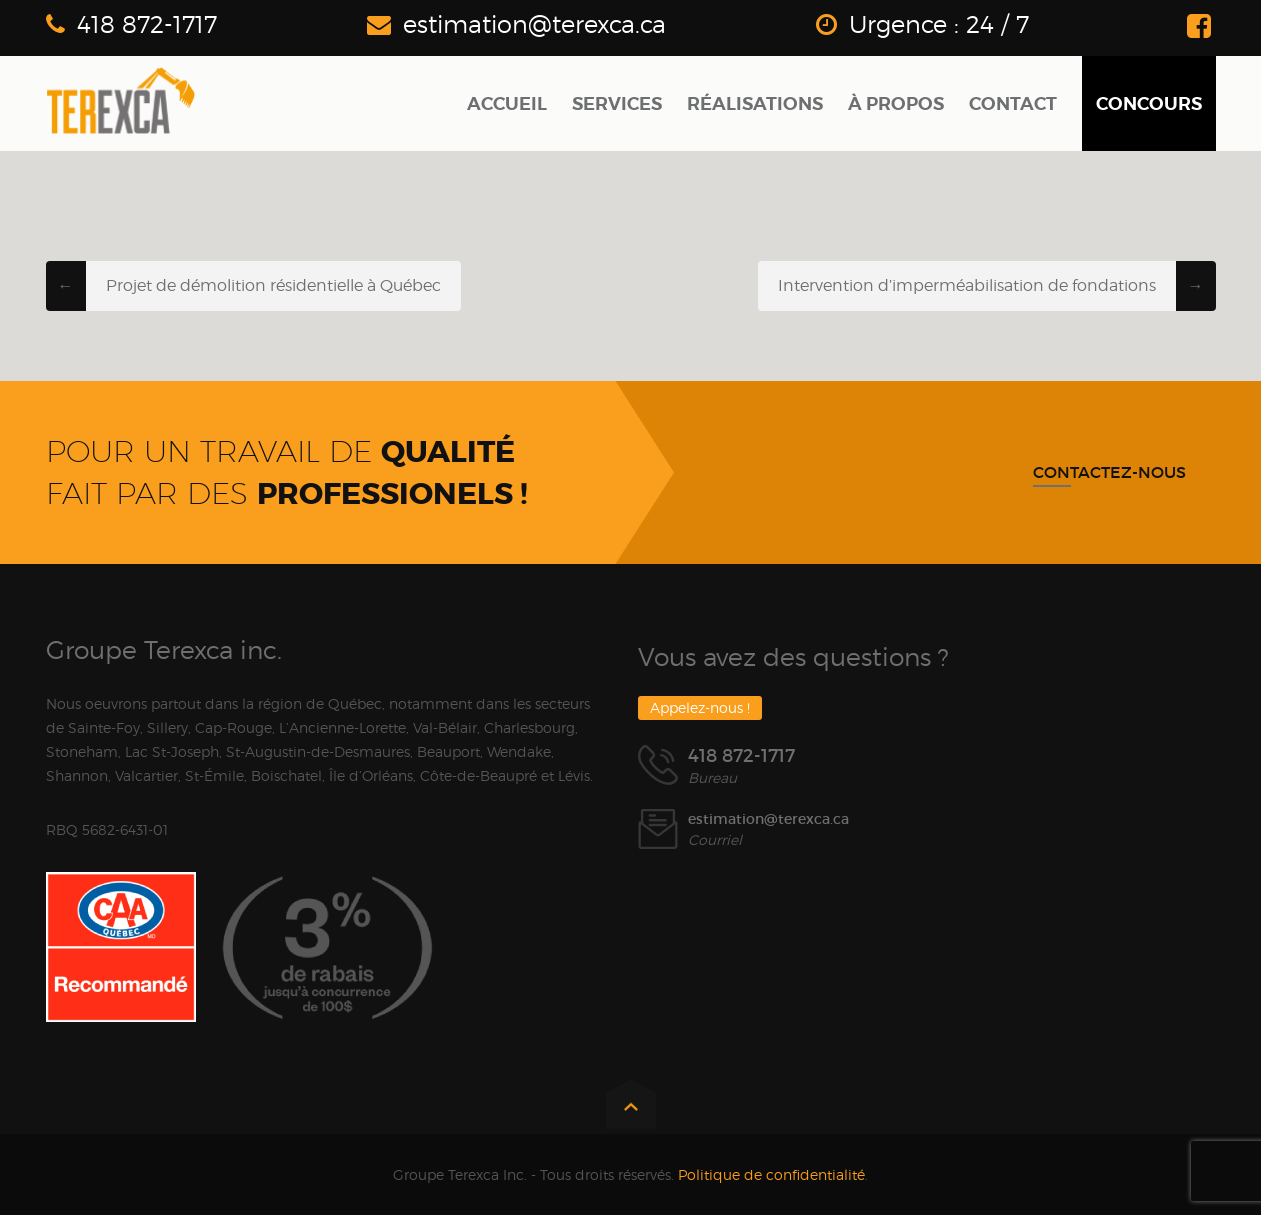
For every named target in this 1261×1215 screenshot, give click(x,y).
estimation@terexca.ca (534, 24)
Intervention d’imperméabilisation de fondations (967, 285)
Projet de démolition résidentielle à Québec (273, 285)
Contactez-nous (1109, 472)
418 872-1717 (147, 24)
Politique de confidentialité (771, 1174)
